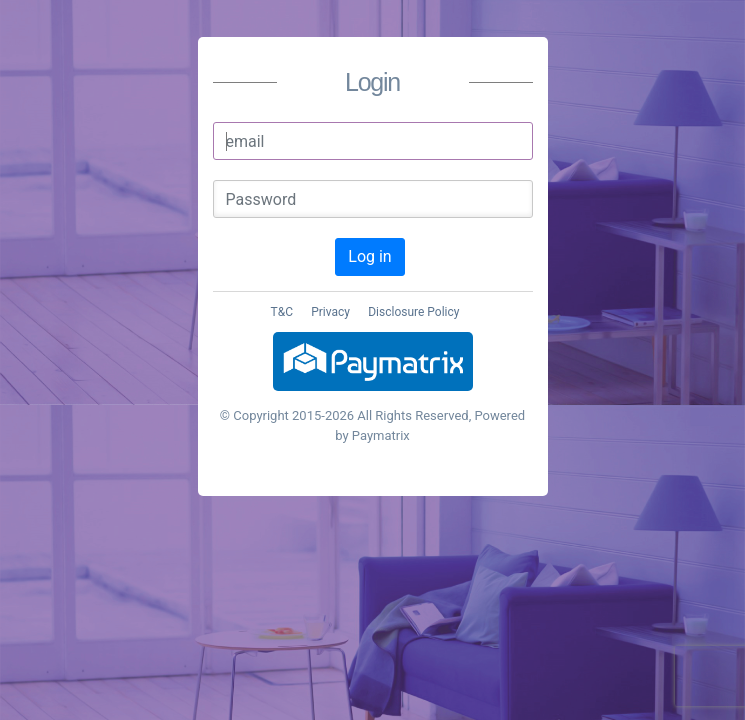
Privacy (330, 312)
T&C (282, 312)
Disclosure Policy (413, 312)
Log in (369, 256)
